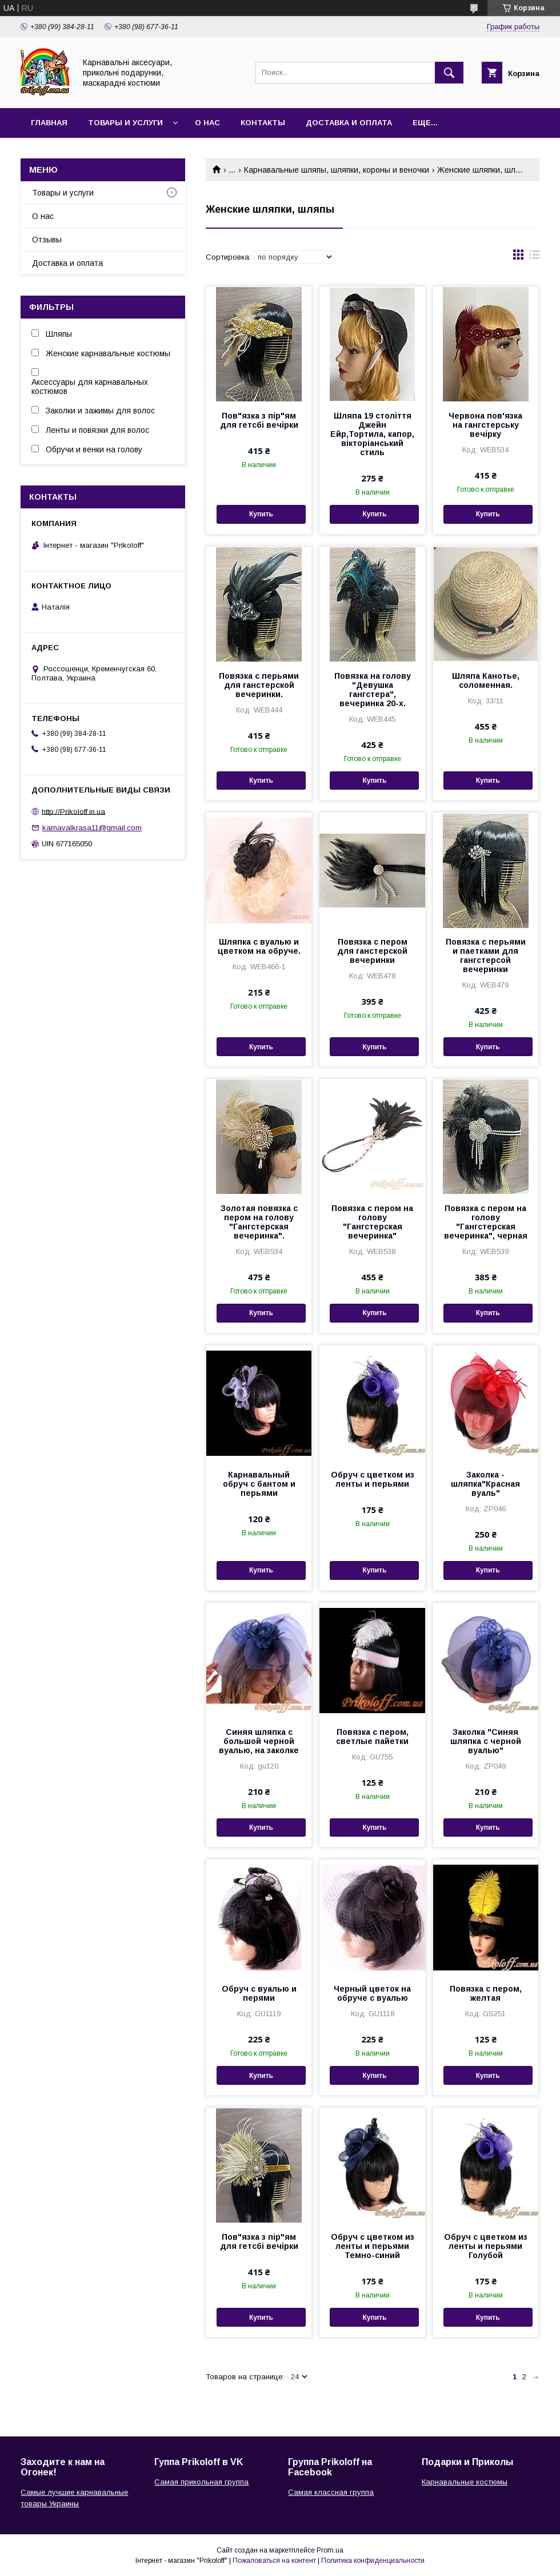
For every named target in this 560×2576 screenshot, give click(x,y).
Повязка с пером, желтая (486, 1993)
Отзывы (47, 239)
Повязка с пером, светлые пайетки (372, 1736)
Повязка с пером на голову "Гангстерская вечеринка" (372, 1222)
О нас (207, 122)
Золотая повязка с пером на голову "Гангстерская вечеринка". (259, 1222)
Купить (261, 514)
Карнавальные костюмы (464, 2482)
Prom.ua (330, 2550)
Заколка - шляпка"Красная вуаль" (485, 1484)
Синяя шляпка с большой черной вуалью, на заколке (259, 1741)
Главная (49, 122)
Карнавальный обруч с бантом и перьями (259, 1484)
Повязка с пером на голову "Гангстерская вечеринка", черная (485, 1222)
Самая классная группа (331, 2492)
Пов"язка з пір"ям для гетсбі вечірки (259, 420)
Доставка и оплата (349, 122)
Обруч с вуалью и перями (259, 1993)
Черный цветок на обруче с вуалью (372, 1993)
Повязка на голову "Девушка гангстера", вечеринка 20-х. (372, 689)
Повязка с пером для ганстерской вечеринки (372, 951)
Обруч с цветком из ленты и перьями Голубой (485, 2246)
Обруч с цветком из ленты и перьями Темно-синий (372, 2246)
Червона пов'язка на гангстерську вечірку (485, 425)
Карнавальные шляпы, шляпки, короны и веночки (336, 169)
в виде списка (534, 257)
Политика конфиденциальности (373, 2561)
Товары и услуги (125, 122)
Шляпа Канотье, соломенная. (485, 680)
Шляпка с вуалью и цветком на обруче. (259, 946)
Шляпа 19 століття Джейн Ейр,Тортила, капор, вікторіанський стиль (372, 434)
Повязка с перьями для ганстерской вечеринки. (259, 685)
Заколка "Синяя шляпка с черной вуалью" (485, 1741)
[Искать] (449, 72)
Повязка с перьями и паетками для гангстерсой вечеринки (486, 955)
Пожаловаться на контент (274, 2561)
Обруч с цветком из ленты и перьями (372, 1479)
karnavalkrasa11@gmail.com (92, 827)
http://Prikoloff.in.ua (73, 811)
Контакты (263, 122)
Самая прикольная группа (201, 2482)
